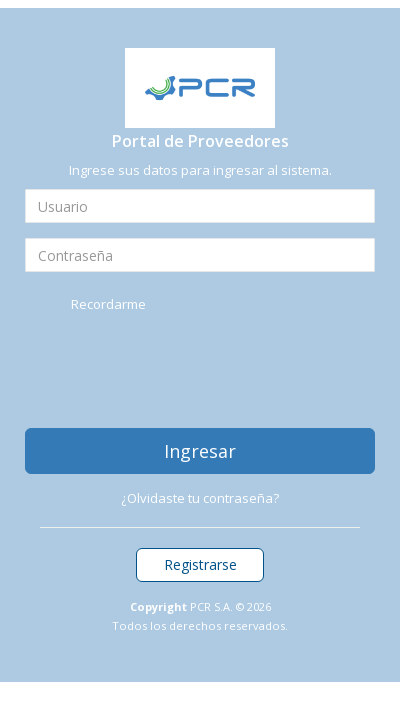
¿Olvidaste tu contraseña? (200, 498)
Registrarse (200, 564)
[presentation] (177, 370)
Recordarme (108, 304)
